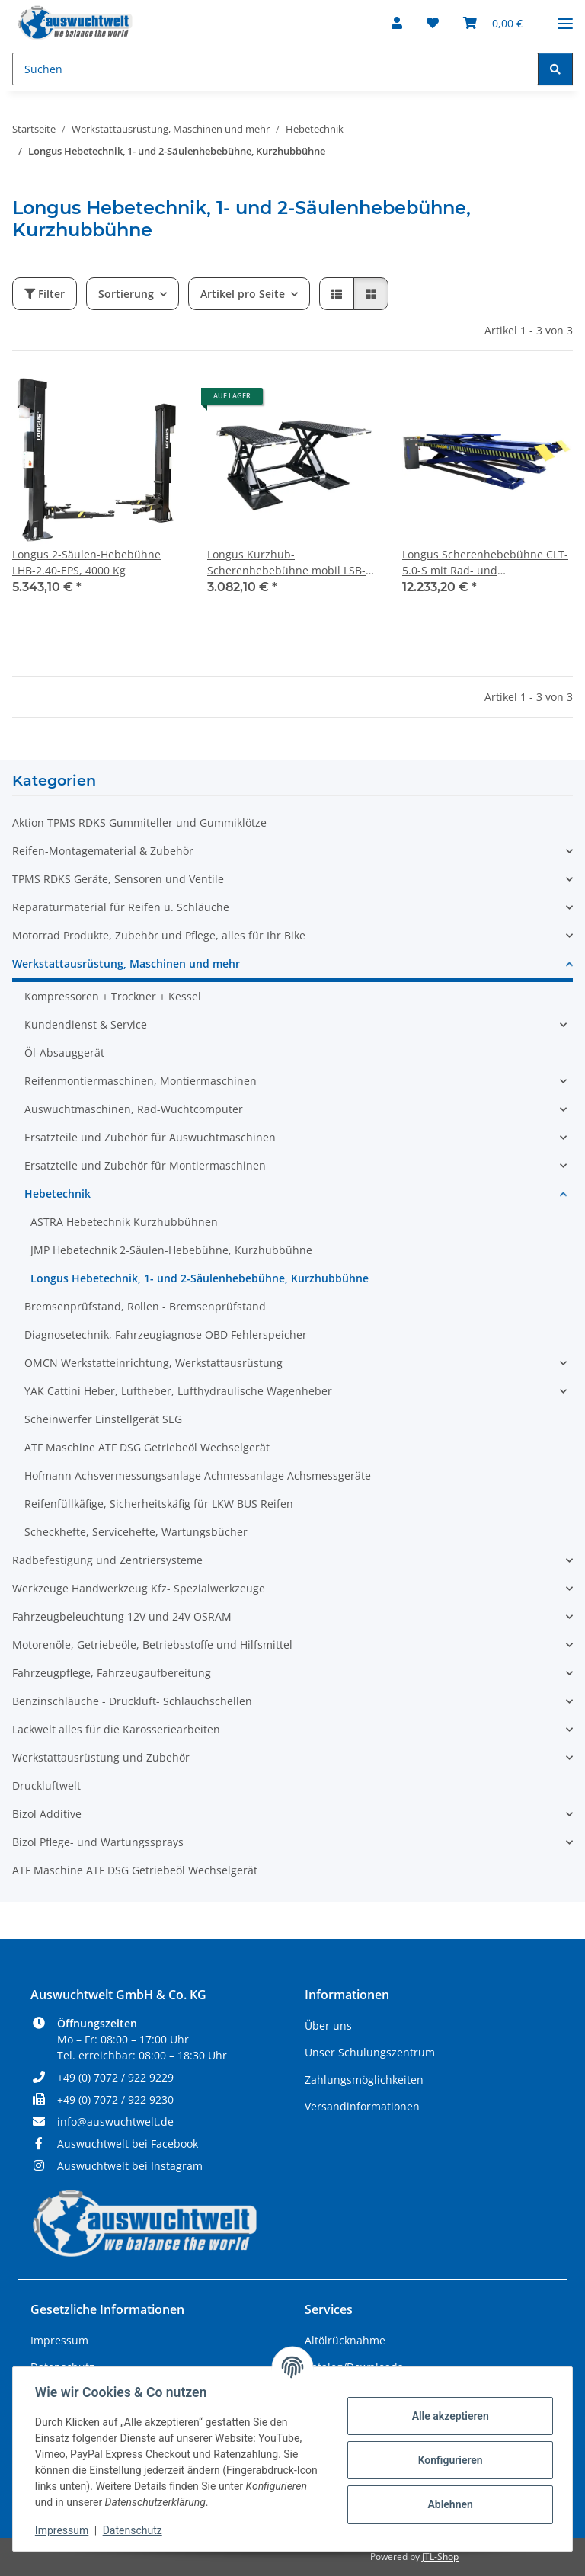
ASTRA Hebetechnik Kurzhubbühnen (124, 1221)
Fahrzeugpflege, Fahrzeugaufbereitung (111, 1673)
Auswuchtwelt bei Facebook (127, 2143)
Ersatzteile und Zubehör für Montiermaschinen (145, 1165)
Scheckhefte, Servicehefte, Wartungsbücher (136, 1532)
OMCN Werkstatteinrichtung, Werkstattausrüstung (153, 1362)
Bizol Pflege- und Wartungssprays (98, 1842)
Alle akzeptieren (447, 2416)
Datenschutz (135, 2530)
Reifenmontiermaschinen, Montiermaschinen (140, 1081)
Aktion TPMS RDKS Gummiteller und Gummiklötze (139, 822)
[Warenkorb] (493, 23)
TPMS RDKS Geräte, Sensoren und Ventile (118, 879)
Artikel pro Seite (242, 293)
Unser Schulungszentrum (370, 2052)
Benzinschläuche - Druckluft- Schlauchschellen (132, 1701)
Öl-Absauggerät (64, 1052)
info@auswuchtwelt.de (115, 2121)
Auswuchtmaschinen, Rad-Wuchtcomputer (133, 1109)
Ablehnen (447, 2504)
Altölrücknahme (345, 2340)
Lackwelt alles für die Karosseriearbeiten (116, 1729)
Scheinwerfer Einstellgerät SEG (103, 1419)
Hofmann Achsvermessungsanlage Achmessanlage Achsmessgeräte (197, 1475)
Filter (44, 293)
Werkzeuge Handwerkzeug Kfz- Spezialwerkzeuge (138, 1588)
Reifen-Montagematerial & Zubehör (102, 850)
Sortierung (126, 293)
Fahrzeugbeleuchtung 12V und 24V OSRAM (122, 1616)
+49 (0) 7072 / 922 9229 (115, 2077)
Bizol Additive (47, 1813)
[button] (396, 23)
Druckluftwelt (46, 1785)
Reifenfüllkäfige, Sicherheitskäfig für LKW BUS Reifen (158, 1503)
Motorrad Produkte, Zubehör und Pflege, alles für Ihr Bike (158, 935)
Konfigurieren (447, 2460)
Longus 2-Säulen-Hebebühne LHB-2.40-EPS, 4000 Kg (86, 562)
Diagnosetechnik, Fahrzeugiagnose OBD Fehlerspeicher (165, 1334)
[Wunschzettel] (432, 23)
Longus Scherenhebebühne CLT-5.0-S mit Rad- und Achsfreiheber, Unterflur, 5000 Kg (485, 562)
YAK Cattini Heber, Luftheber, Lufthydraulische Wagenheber (178, 1391)
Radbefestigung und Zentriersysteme (107, 1560)
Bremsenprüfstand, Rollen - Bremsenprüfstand (145, 1306)
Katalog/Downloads (354, 2367)
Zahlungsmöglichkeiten (364, 2079)
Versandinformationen (362, 2106)
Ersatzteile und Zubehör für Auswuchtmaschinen (150, 1137)
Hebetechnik (57, 1193)
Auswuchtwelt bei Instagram (130, 2165)
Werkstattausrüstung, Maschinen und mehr (126, 963)
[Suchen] (275, 69)
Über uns (328, 2025)
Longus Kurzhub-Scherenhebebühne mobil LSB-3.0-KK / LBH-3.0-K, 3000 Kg (286, 562)
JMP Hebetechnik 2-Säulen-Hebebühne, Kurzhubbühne (171, 1250)
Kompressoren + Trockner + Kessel (112, 996)
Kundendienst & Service (85, 1024)
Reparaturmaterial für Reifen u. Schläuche (120, 907)
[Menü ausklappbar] (565, 17)
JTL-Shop (440, 2556)
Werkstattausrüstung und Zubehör (101, 1757)
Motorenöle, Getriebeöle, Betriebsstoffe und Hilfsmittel (152, 1644)
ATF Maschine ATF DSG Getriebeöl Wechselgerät (147, 1447)
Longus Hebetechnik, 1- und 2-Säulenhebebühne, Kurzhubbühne (199, 1278)
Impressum (64, 2530)
